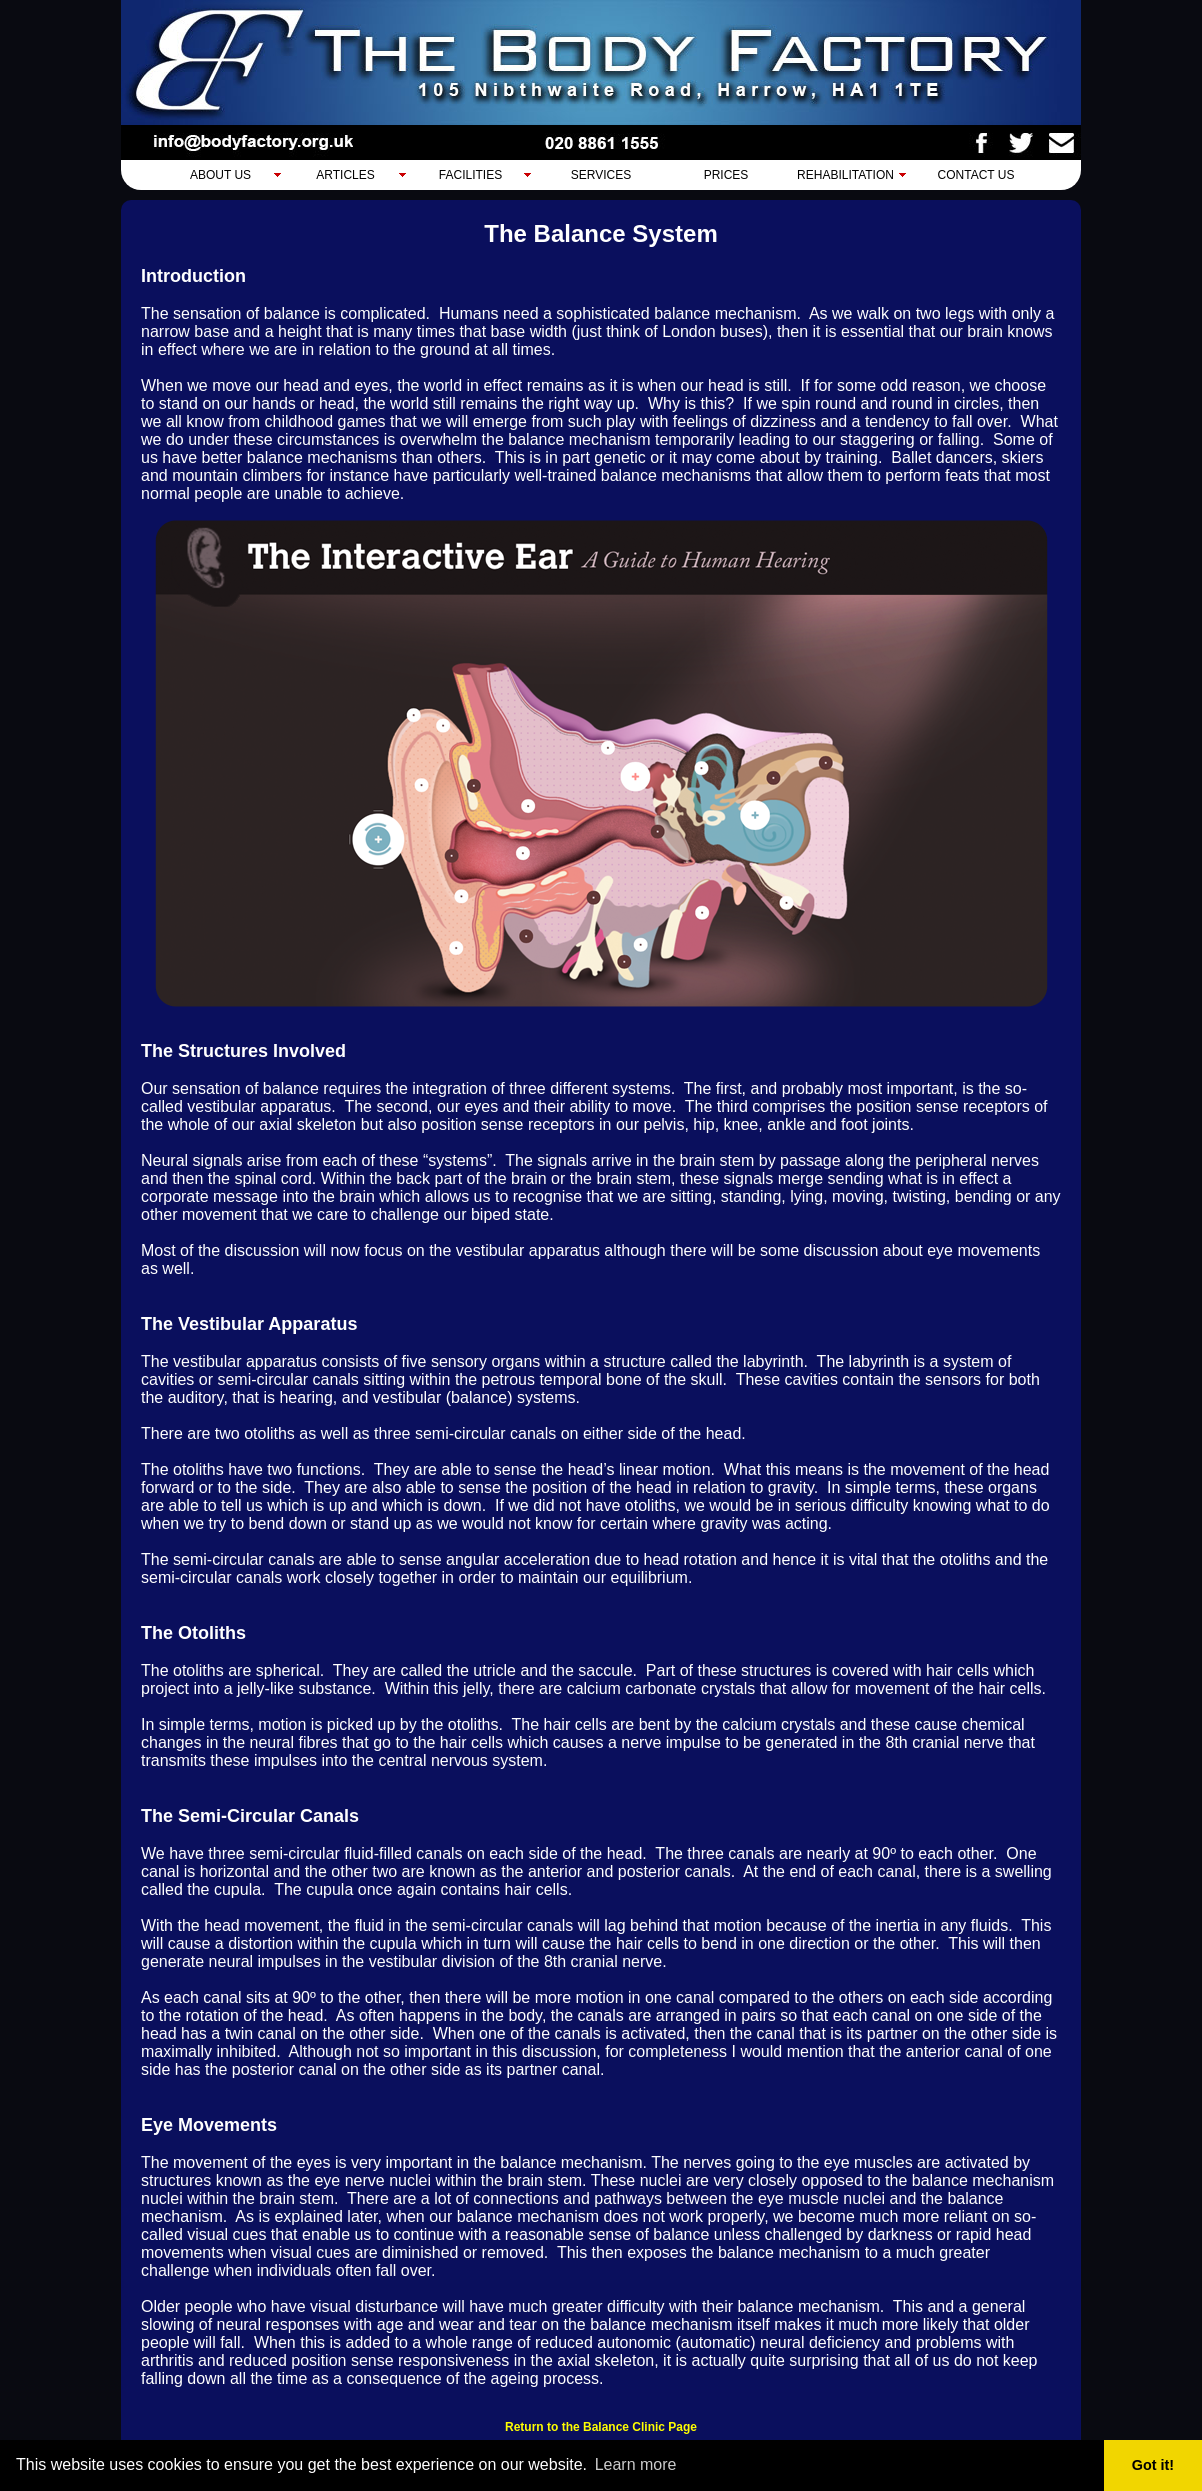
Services (601, 175)
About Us (220, 175)
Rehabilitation (845, 175)
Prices (726, 175)
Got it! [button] (1153, 2465)
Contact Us (976, 175)
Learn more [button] (636, 2464)
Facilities (470, 175)
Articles (345, 175)
